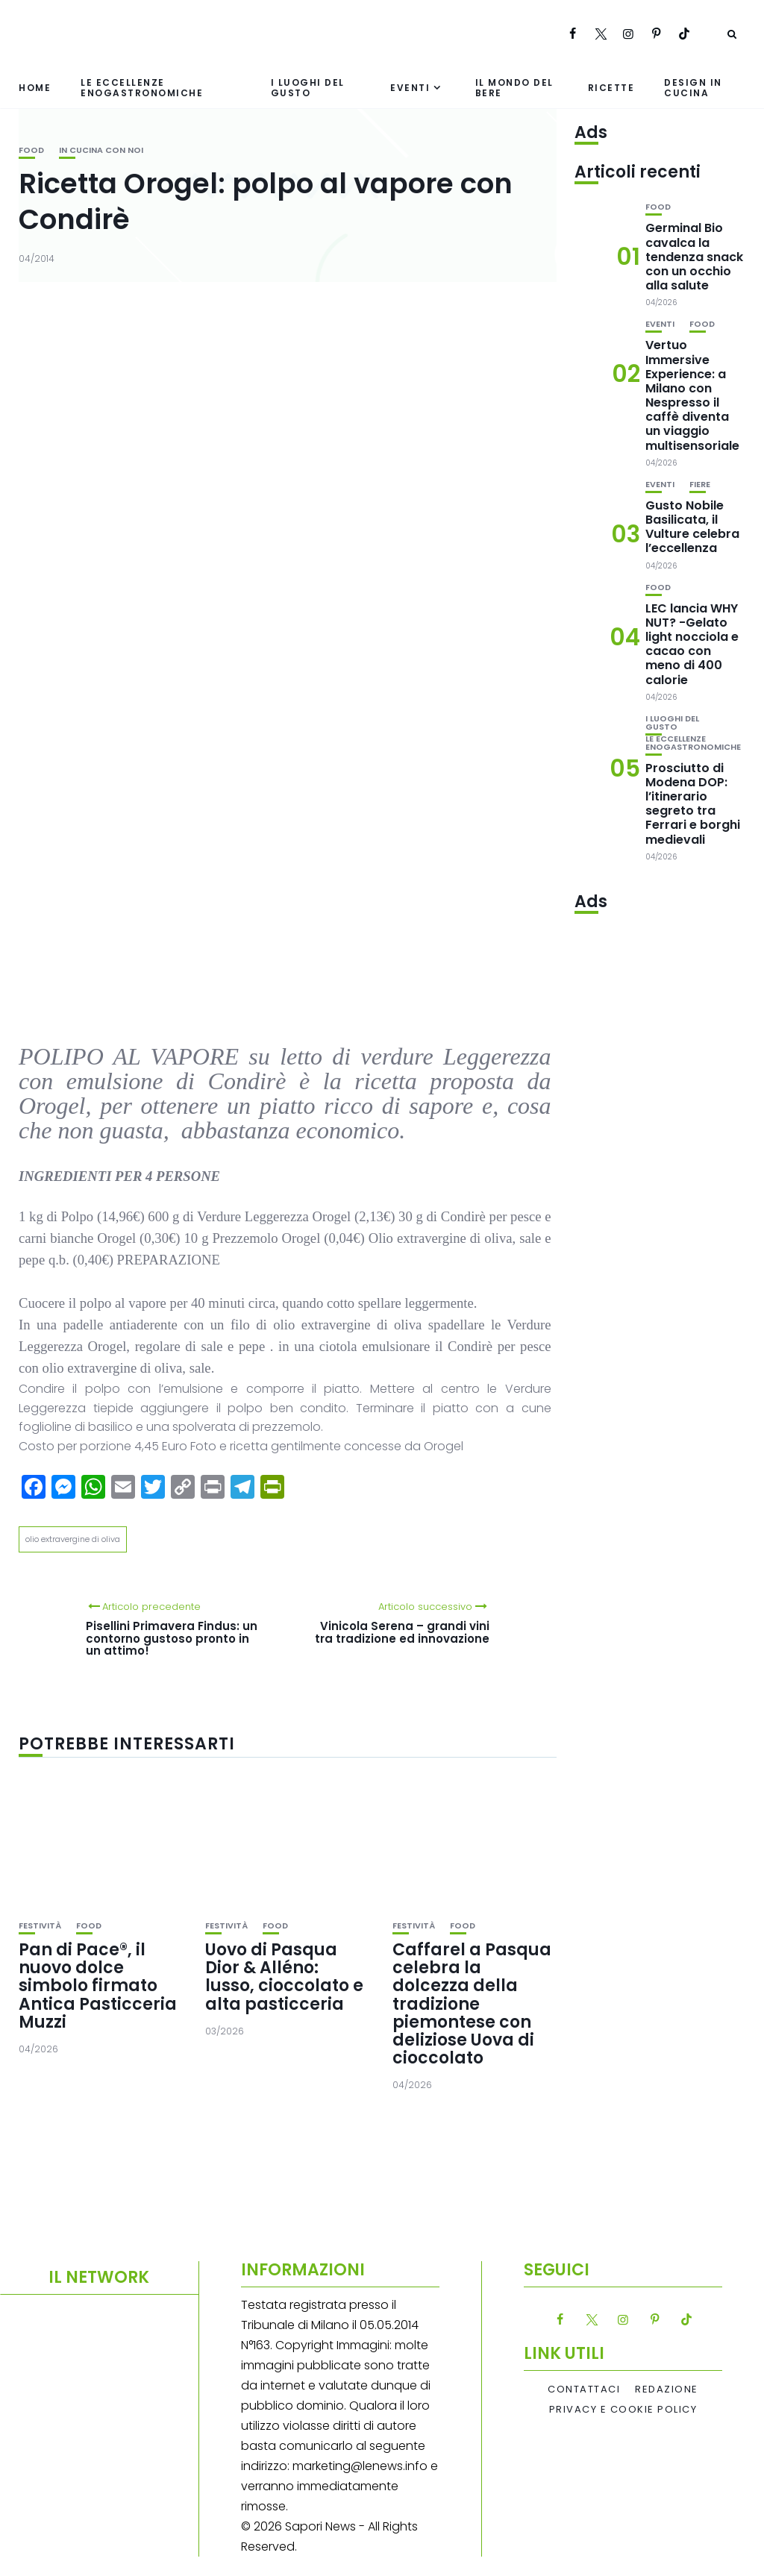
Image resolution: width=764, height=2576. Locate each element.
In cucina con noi (101, 150)
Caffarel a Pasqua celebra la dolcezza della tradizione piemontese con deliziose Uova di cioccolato (471, 2003)
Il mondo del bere (514, 87)
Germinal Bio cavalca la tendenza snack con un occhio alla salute (694, 256)
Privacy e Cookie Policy (623, 2409)
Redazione (666, 2389)
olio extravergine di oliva (72, 1539)
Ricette (611, 87)
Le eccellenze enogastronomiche (142, 87)
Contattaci (584, 2389)
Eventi (410, 87)
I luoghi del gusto (308, 87)
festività (40, 1926)
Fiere (699, 484)
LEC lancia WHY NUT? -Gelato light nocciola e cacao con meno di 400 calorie (692, 644)
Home (35, 87)
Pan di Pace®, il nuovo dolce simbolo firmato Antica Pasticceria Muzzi (98, 1986)
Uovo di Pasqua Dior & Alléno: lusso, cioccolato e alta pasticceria (284, 1977)
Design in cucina (693, 87)
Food (31, 150)
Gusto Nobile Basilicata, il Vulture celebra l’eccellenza (692, 527)
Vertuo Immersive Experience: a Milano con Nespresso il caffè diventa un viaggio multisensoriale (692, 395)
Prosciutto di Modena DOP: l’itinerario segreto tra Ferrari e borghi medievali (692, 803)
